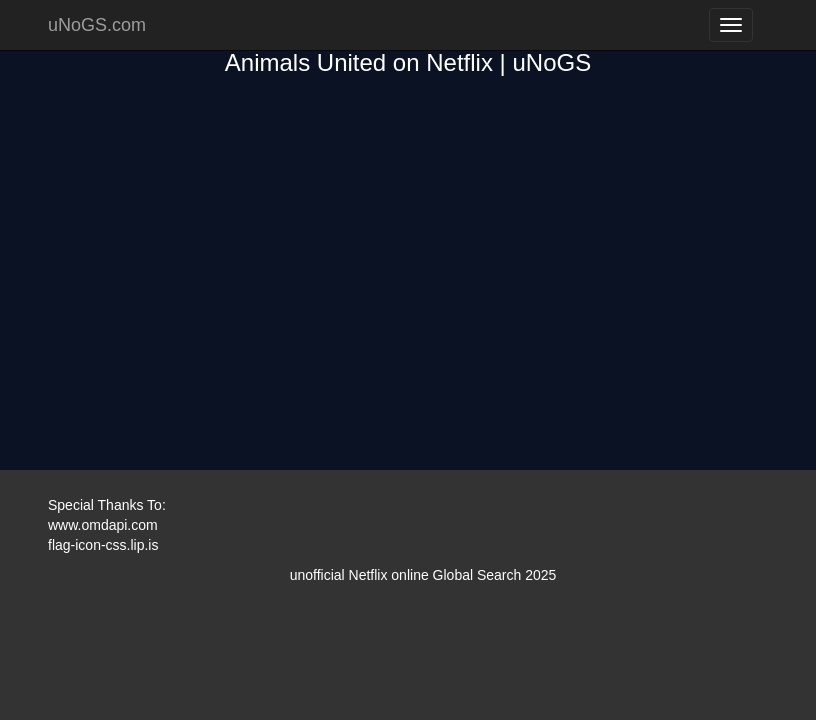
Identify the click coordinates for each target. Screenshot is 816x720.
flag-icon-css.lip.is (103, 545)
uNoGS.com (97, 25)
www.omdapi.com (103, 525)
